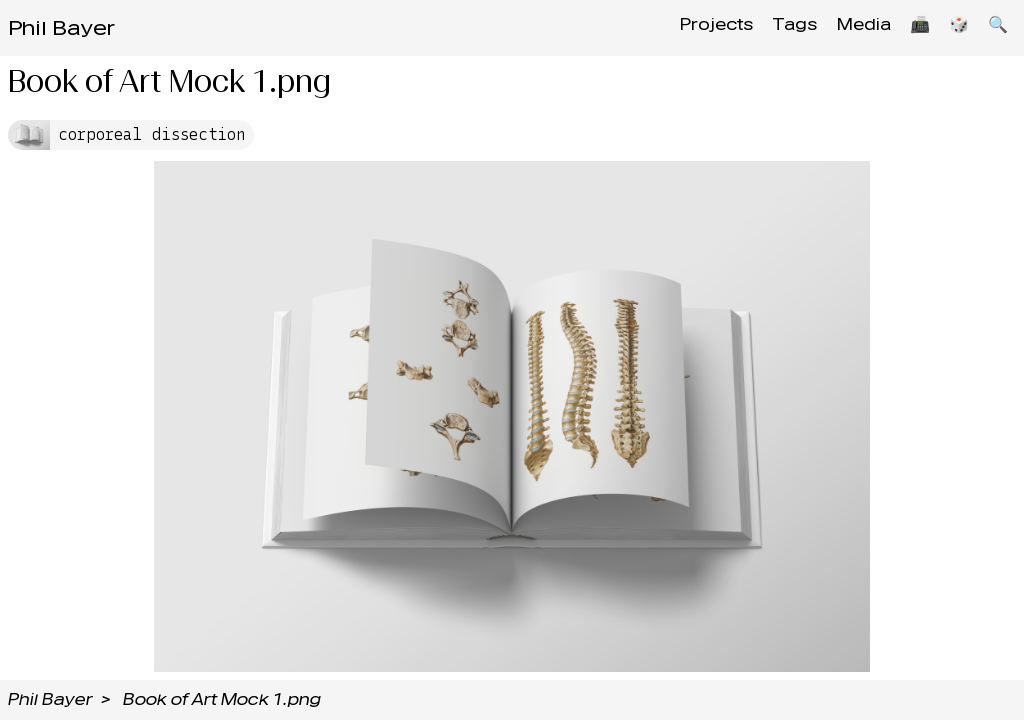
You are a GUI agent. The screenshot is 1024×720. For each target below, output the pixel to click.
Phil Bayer (61, 28)
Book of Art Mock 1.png (222, 699)
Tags (775, 27)
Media (849, 27)
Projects (692, 27)
